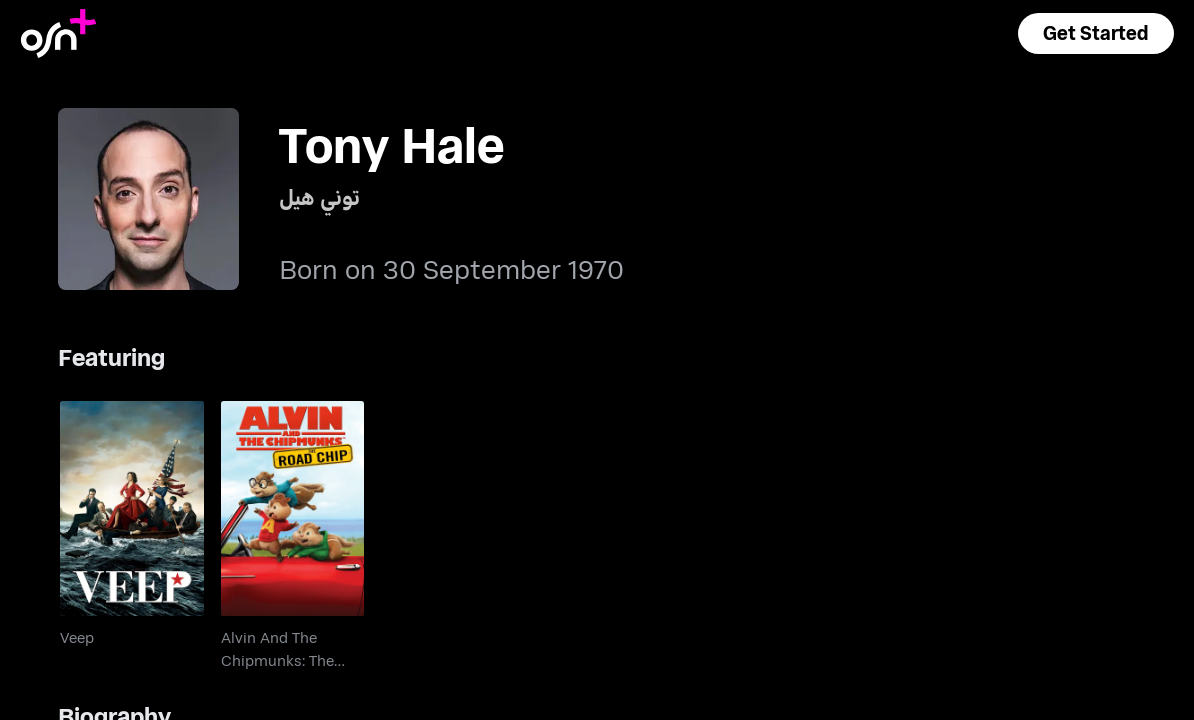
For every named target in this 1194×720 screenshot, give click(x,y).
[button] (1096, 33)
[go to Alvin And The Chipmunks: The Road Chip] (292, 508)
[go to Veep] (131, 508)
